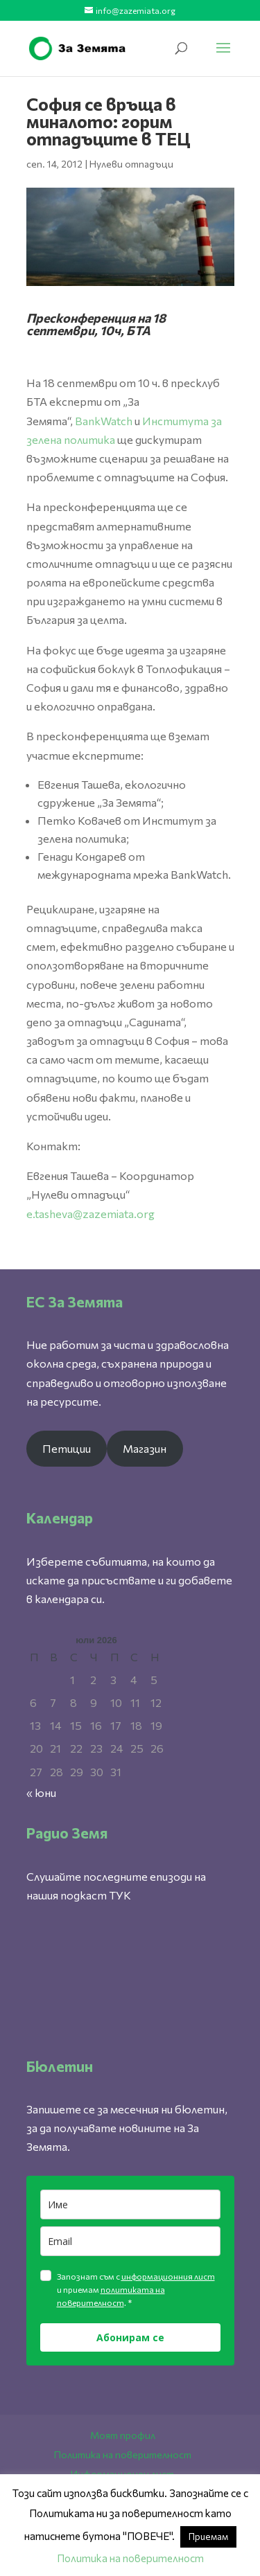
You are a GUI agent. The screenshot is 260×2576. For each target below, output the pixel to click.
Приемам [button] (208, 2536)
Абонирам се (130, 2337)
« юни (41, 1792)
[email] (130, 2241)
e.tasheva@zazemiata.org (90, 1213)
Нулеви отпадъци (131, 164)
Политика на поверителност (122, 2454)
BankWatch (103, 420)
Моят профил (122, 2435)
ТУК (120, 1895)
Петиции (66, 1448)
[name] (130, 2204)
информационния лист (168, 2276)
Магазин (144, 1448)
